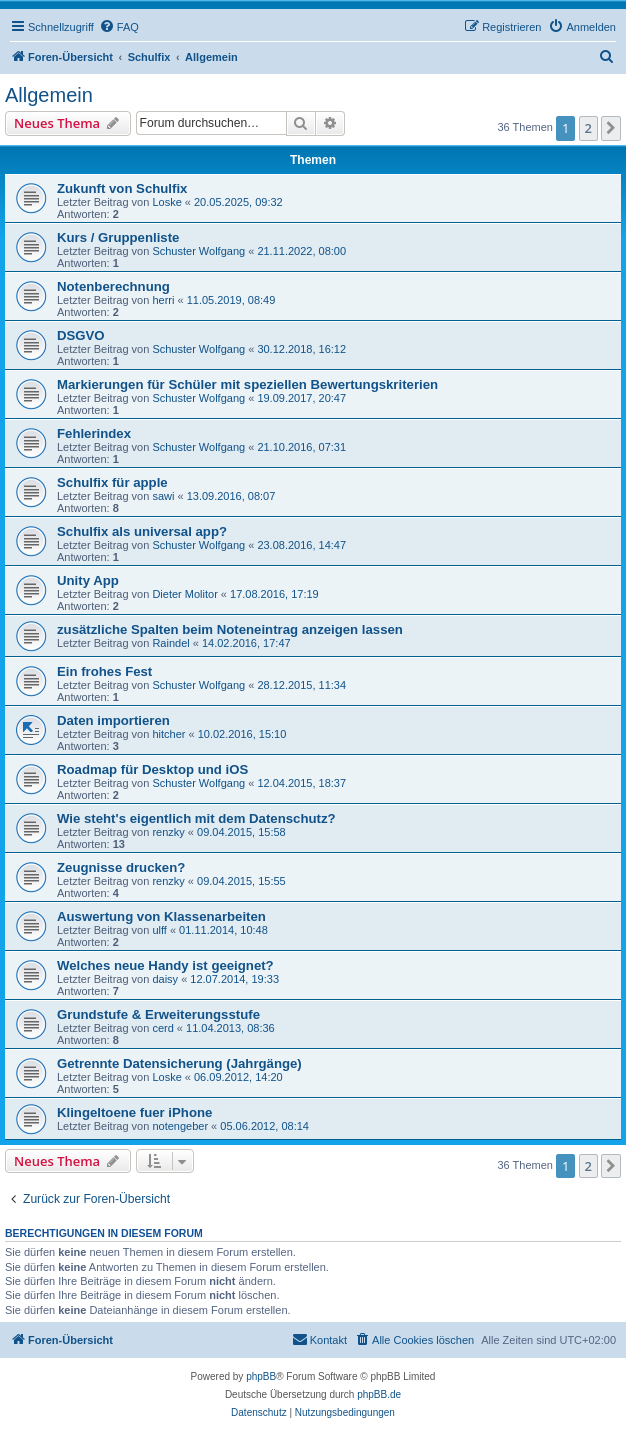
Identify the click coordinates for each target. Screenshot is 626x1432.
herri (163, 300)
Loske (166, 202)
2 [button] (588, 128)
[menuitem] (119, 27)
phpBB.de (379, 1394)
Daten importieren (113, 720)
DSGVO (81, 335)
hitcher (168, 734)
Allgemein (49, 95)
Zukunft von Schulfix (122, 188)
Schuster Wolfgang (198, 251)
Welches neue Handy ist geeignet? (165, 965)
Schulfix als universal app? (142, 531)
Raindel (170, 643)
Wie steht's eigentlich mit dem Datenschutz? (196, 818)
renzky (168, 832)
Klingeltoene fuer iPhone (134, 1112)
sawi (163, 496)
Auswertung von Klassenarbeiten (161, 916)
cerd (162, 1028)
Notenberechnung (113, 286)
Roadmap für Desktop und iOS (152, 769)
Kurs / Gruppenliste (118, 237)
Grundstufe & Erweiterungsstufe (158, 1014)
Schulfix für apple (112, 482)
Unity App (88, 580)
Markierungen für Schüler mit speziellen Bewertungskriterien (247, 384)
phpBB (261, 1376)
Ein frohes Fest (104, 671)
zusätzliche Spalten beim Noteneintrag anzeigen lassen (230, 629)
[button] (611, 128)
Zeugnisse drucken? (121, 867)
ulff (159, 930)
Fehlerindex (94, 433)
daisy (165, 979)
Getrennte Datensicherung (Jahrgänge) (179, 1063)
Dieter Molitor (184, 594)
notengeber (180, 1126)
